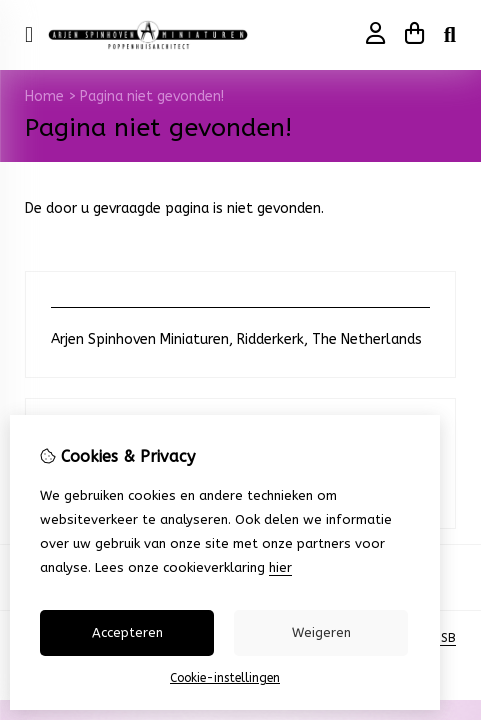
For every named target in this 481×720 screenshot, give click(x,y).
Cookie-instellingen (225, 678)
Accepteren (127, 632)
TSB (444, 638)
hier (280, 567)
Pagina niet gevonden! (152, 96)
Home (44, 96)
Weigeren (321, 632)
